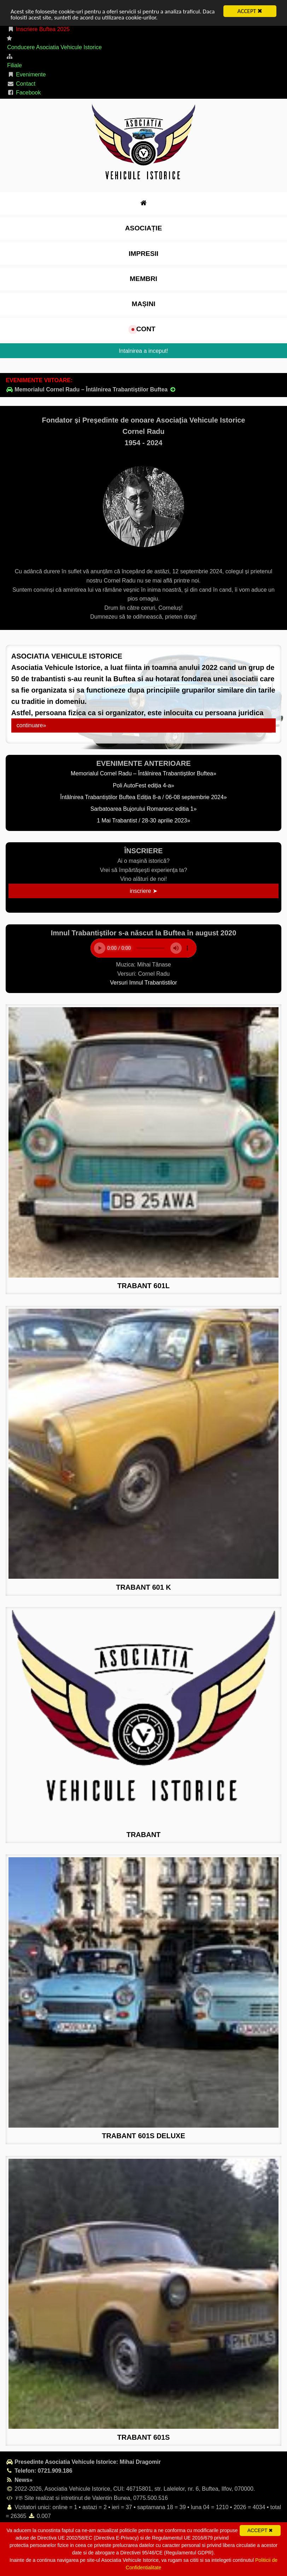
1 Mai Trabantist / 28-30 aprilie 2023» (143, 820)
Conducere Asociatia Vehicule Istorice (54, 47)
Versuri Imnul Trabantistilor (143, 983)
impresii (143, 253)
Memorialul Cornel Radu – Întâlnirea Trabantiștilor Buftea (91, 389)
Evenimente (26, 74)
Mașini (143, 304)
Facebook (24, 93)
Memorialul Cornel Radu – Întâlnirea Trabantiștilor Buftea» (143, 773)
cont (143, 329)
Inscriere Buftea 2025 (38, 29)
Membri (143, 278)
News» (19, 2480)
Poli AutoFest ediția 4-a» (143, 785)
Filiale (14, 65)
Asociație (143, 228)
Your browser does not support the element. (143, 948)
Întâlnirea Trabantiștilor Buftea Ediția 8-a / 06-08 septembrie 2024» (143, 797)
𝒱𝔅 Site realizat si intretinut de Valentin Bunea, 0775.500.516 (87, 2498)
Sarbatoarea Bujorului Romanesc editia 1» (143, 809)
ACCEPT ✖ (250, 11)
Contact (21, 84)
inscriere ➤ (143, 891)
